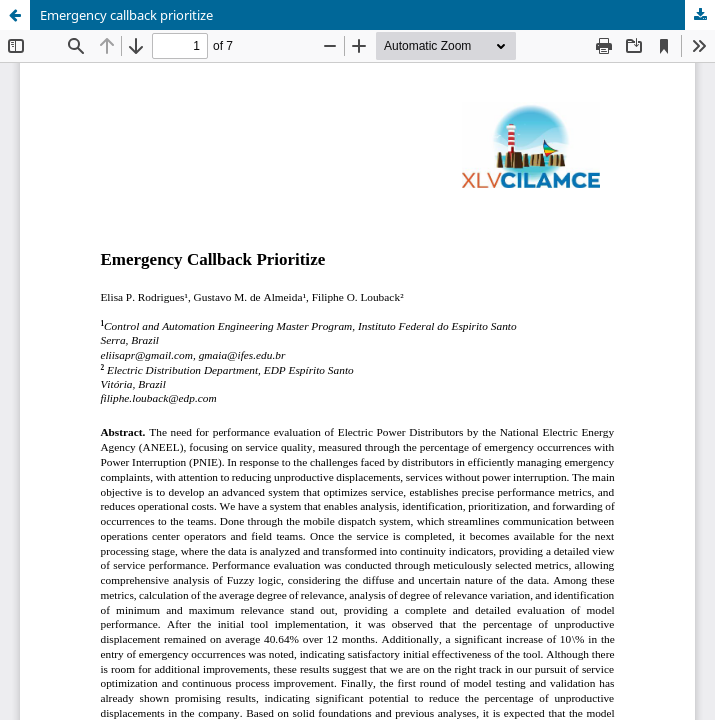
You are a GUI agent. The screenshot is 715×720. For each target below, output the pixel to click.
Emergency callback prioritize (126, 15)
